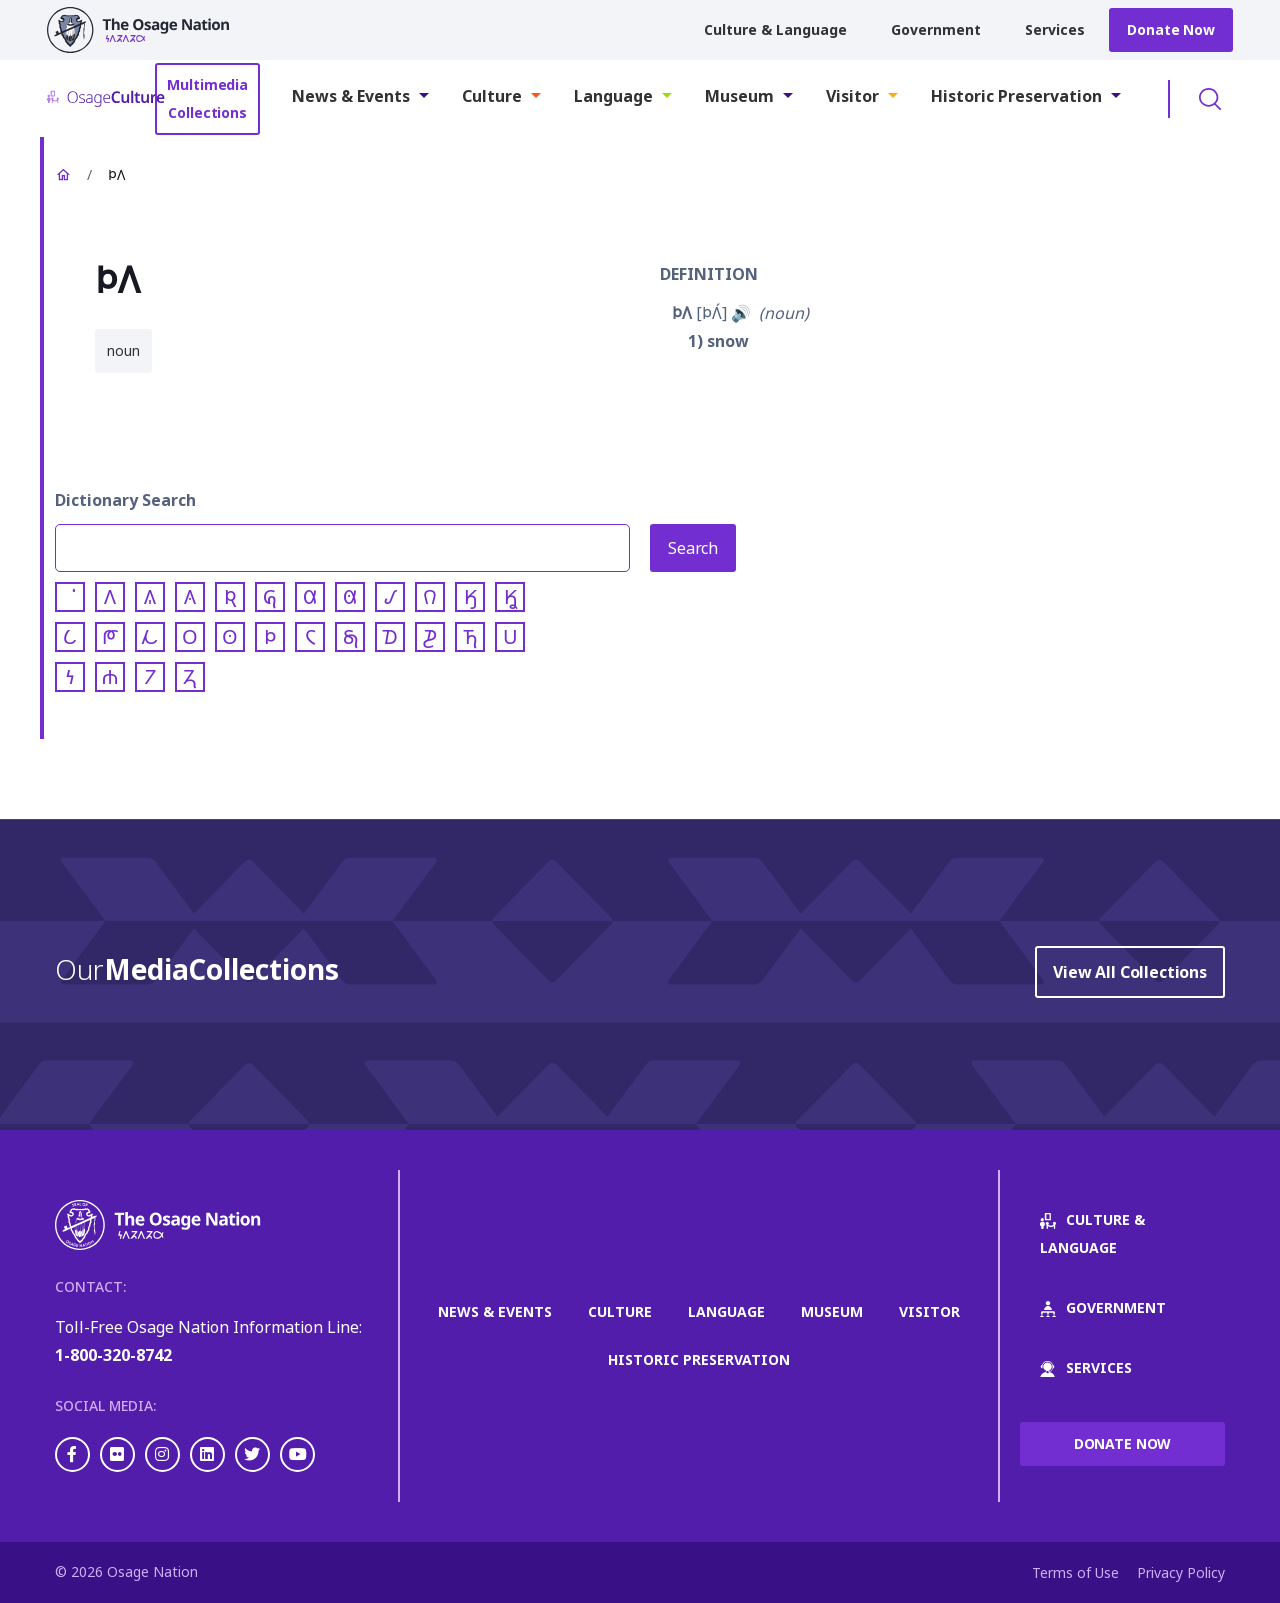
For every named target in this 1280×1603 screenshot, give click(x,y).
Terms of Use (1075, 1572)
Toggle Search (1210, 99)
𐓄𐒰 (682, 313)
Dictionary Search (125, 500)
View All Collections (1130, 972)
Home (63, 175)
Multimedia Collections (207, 98)
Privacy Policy (1181, 1572)
